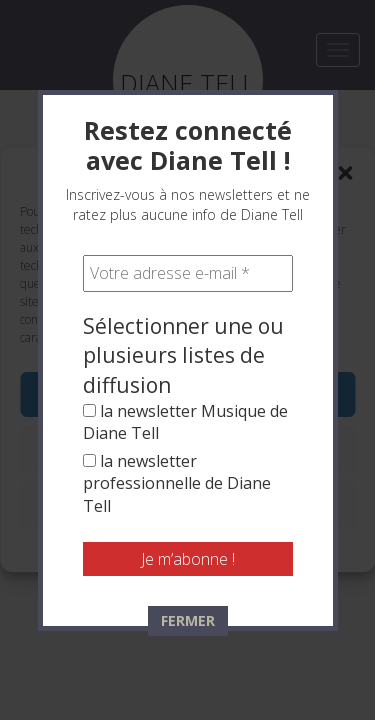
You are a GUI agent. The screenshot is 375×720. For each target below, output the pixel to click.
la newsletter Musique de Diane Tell (185, 422)
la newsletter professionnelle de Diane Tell (177, 483)
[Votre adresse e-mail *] (188, 273)
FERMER (188, 620)
